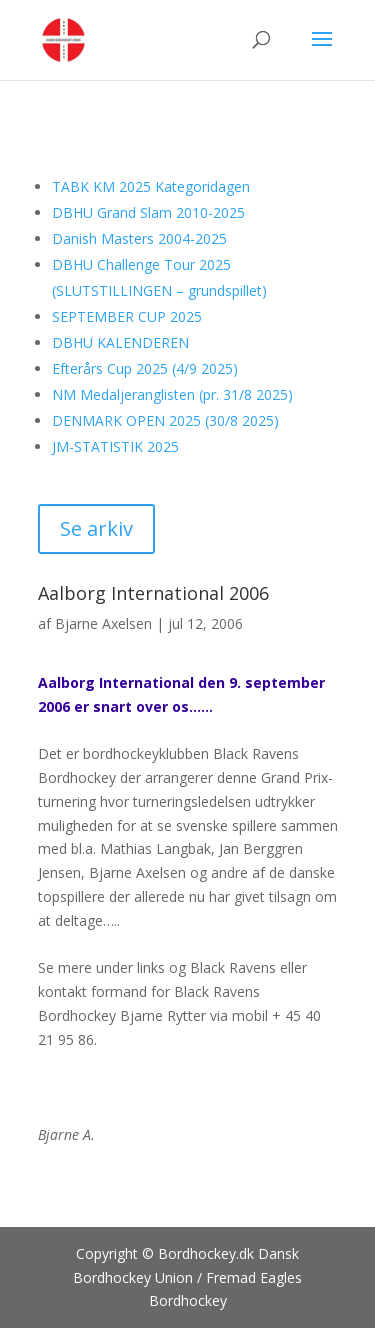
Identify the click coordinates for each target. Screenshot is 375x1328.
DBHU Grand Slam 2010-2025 (148, 212)
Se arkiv (96, 528)
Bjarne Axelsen (103, 623)
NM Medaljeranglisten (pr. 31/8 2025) (172, 394)
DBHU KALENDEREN (120, 342)
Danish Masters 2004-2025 (139, 238)
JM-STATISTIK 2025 (115, 446)
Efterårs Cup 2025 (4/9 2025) (145, 368)
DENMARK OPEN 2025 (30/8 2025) (165, 420)
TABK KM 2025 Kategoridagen (151, 186)
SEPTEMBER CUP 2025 (127, 316)
